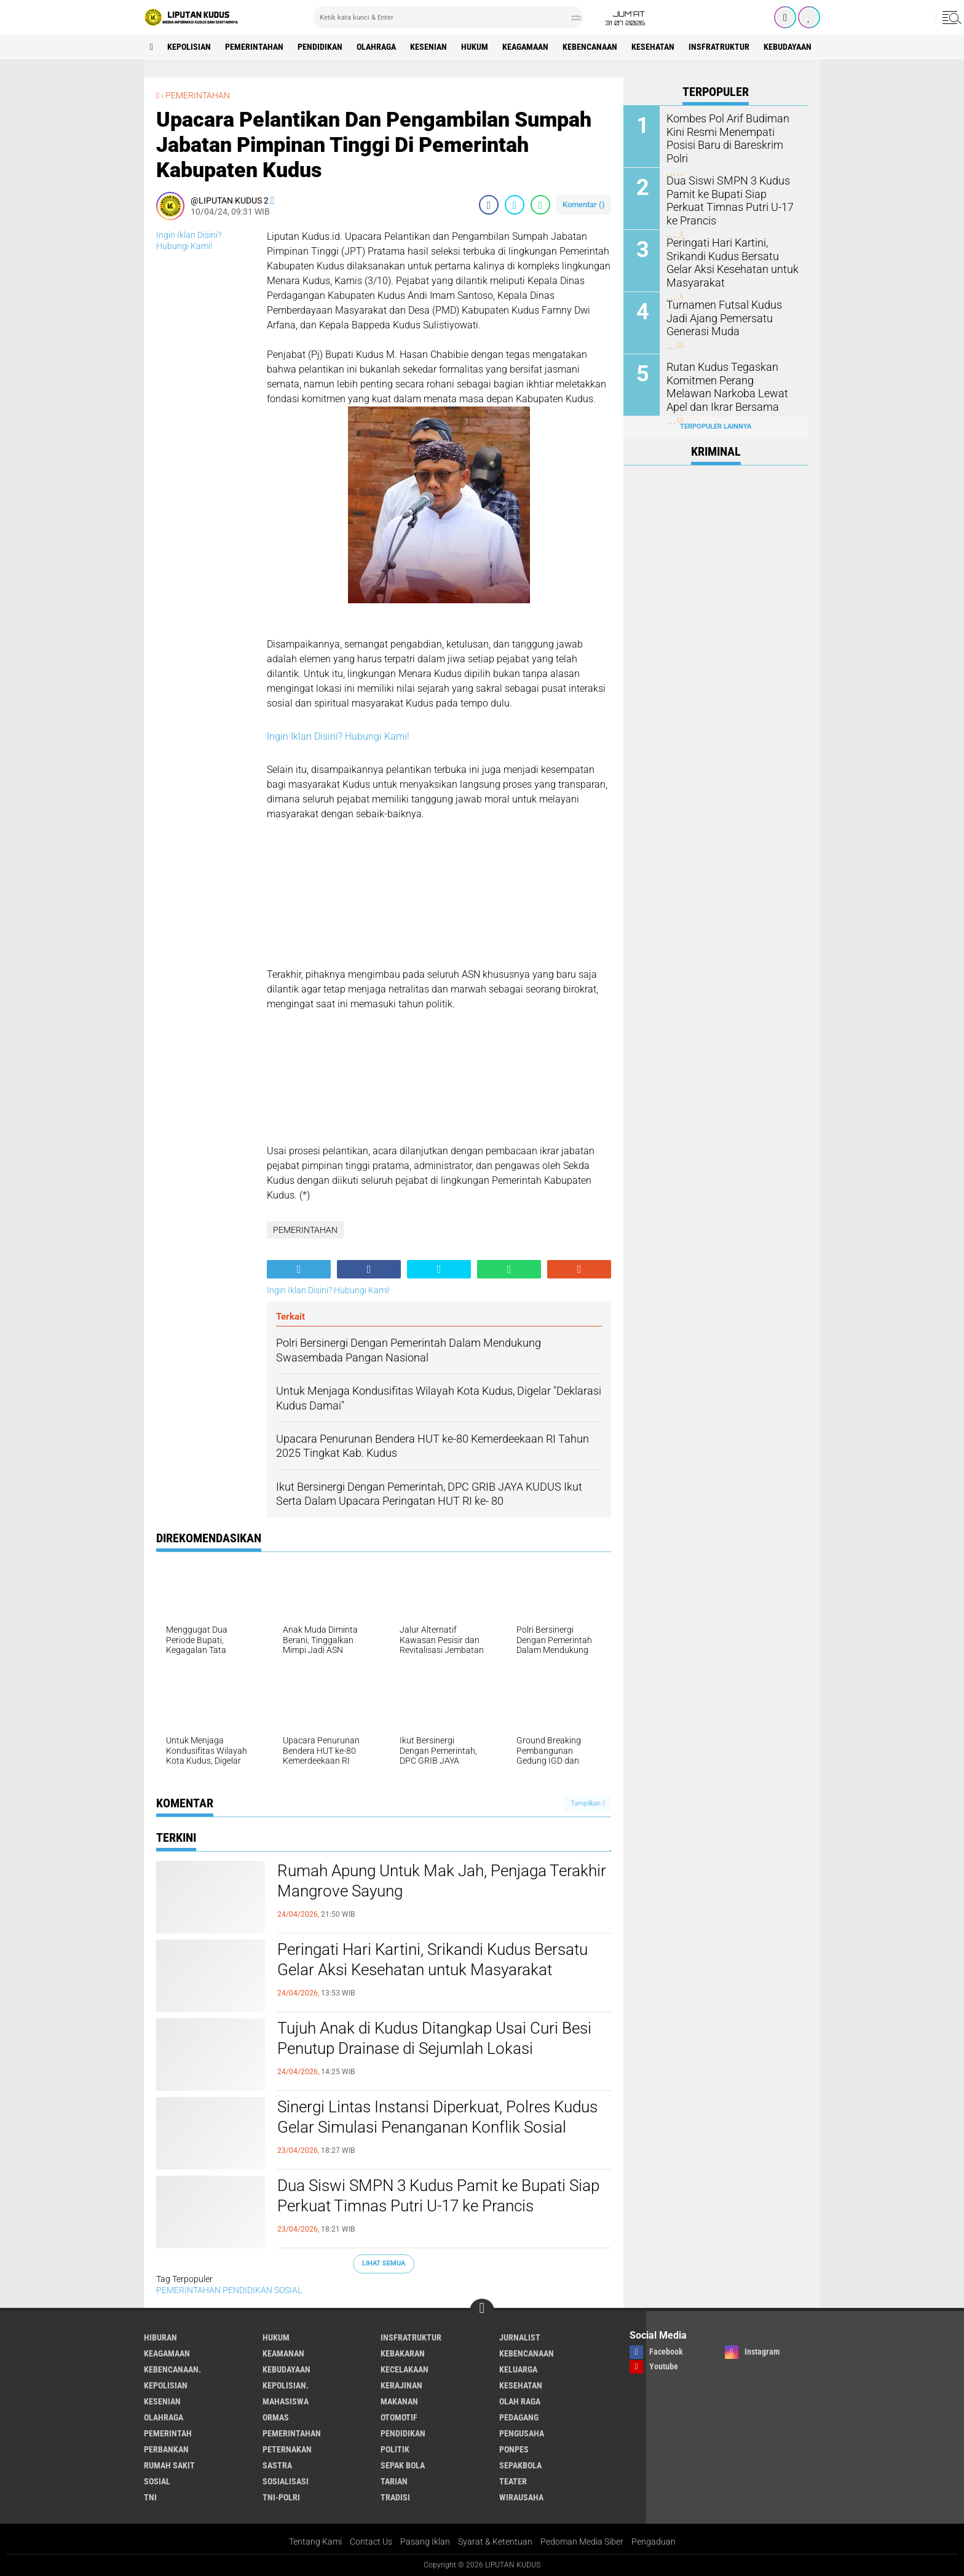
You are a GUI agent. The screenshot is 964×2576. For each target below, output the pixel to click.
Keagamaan (525, 47)
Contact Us (371, 2541)
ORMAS (276, 2417)
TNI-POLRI (281, 2497)
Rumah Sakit (169, 2465)
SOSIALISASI (286, 2481)
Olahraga (376, 47)
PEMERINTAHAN (254, 47)
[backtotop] (482, 2311)
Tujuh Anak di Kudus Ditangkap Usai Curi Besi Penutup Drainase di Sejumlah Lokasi (434, 2038)
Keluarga (518, 2369)
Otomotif (399, 2417)
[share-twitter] (514, 205)
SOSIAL (288, 2290)
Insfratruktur (719, 47)
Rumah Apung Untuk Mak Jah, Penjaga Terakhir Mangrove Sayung (441, 1881)
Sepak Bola (403, 2465)
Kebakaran (403, 2353)
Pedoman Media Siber (581, 2541)
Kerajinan (401, 2385)
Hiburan (160, 2337)
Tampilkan (588, 1803)
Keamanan (283, 2353)
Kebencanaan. (172, 2369)
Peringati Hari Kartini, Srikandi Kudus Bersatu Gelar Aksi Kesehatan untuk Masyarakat (432, 1960)
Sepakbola (520, 2465)
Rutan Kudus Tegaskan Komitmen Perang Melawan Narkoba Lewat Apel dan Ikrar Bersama (730, 385)
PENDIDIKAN (320, 47)
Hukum (474, 47)
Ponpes (514, 2449)
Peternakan (287, 2449)
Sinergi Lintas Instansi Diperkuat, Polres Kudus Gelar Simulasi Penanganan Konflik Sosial (437, 2117)
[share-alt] (299, 1269)
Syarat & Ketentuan (495, 2541)
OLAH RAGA (519, 2401)
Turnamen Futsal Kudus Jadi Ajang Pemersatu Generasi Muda (729, 317)
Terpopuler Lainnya (715, 426)
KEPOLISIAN (189, 47)
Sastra (277, 2465)
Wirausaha (521, 2497)
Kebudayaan (788, 47)
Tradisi (395, 2497)
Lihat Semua (383, 2263)
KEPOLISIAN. (286, 2385)
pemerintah (168, 2433)
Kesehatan (652, 47)
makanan (399, 2401)
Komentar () (584, 204)
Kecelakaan (405, 2369)
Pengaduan (653, 2541)
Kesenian (428, 47)
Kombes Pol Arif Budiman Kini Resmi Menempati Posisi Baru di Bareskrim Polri (731, 130)
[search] (448, 17)
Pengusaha (521, 2433)
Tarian (394, 2481)
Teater (513, 2481)
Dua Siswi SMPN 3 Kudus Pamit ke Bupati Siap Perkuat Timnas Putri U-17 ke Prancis (438, 2196)
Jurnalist (519, 2337)
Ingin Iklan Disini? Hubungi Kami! (338, 736)
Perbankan (166, 2449)
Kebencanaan (590, 47)
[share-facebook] (489, 205)
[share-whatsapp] (540, 205)
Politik (395, 2449)
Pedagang (519, 2417)
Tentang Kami (315, 2541)
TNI (150, 2497)
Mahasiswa (286, 2401)
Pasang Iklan (425, 2541)
